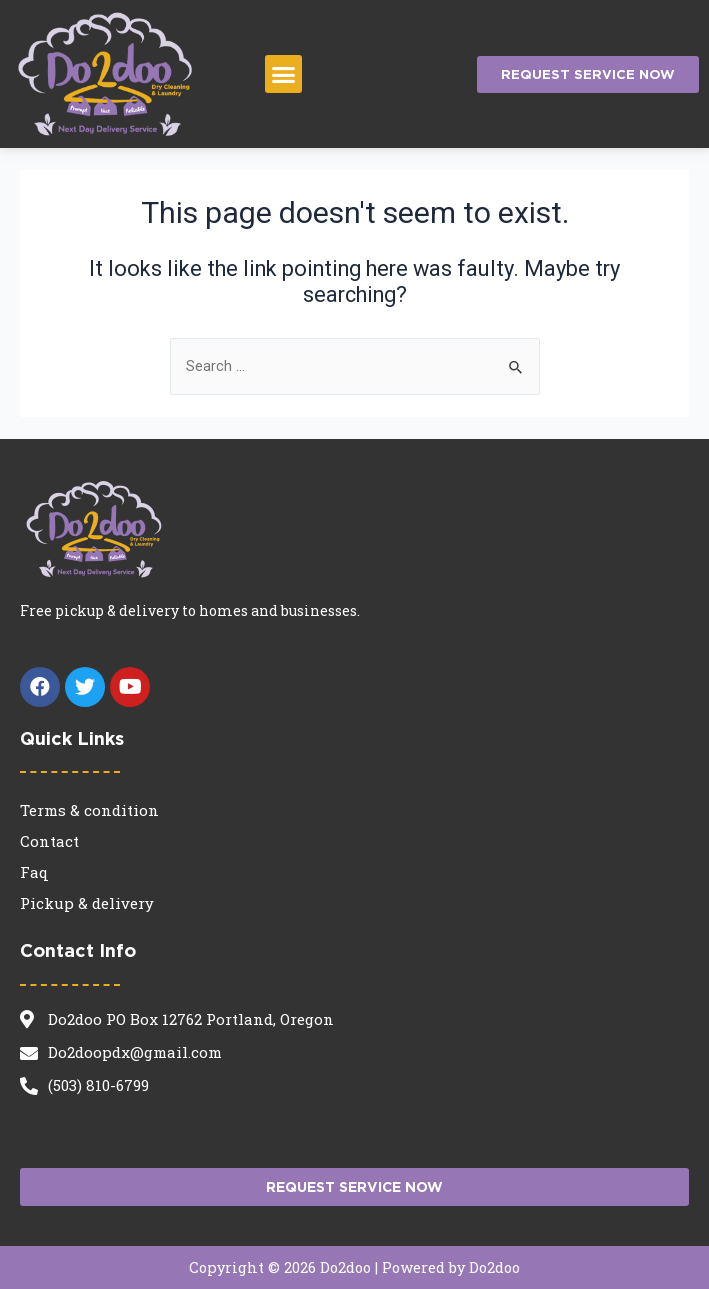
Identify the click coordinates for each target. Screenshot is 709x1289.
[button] (284, 74)
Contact (49, 841)
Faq (34, 872)
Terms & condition (89, 810)
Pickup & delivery (87, 903)
